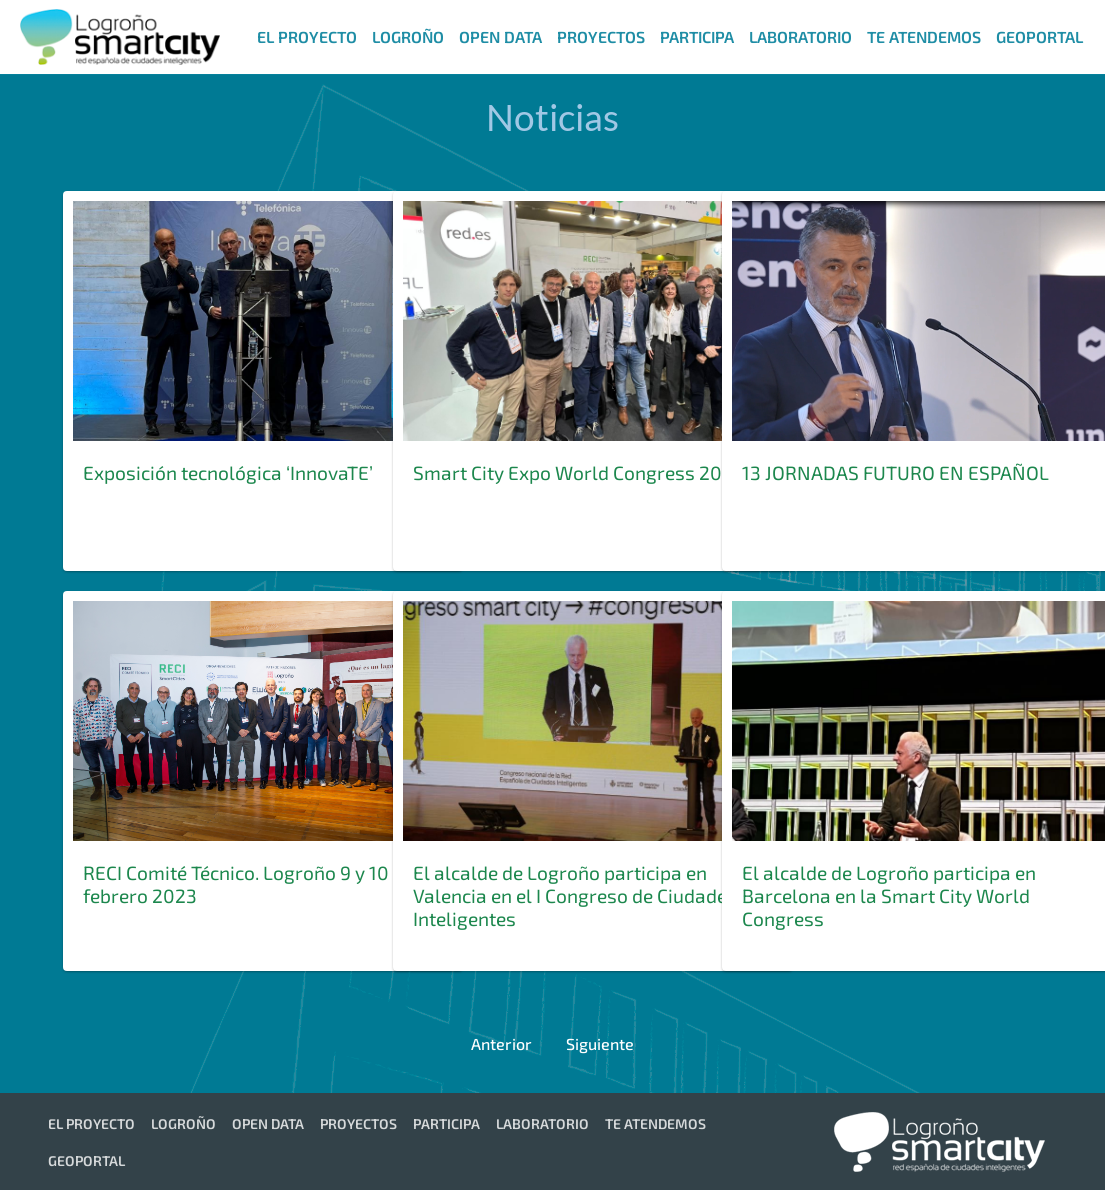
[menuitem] (304, 36)
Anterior (501, 1043)
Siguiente (600, 1043)
